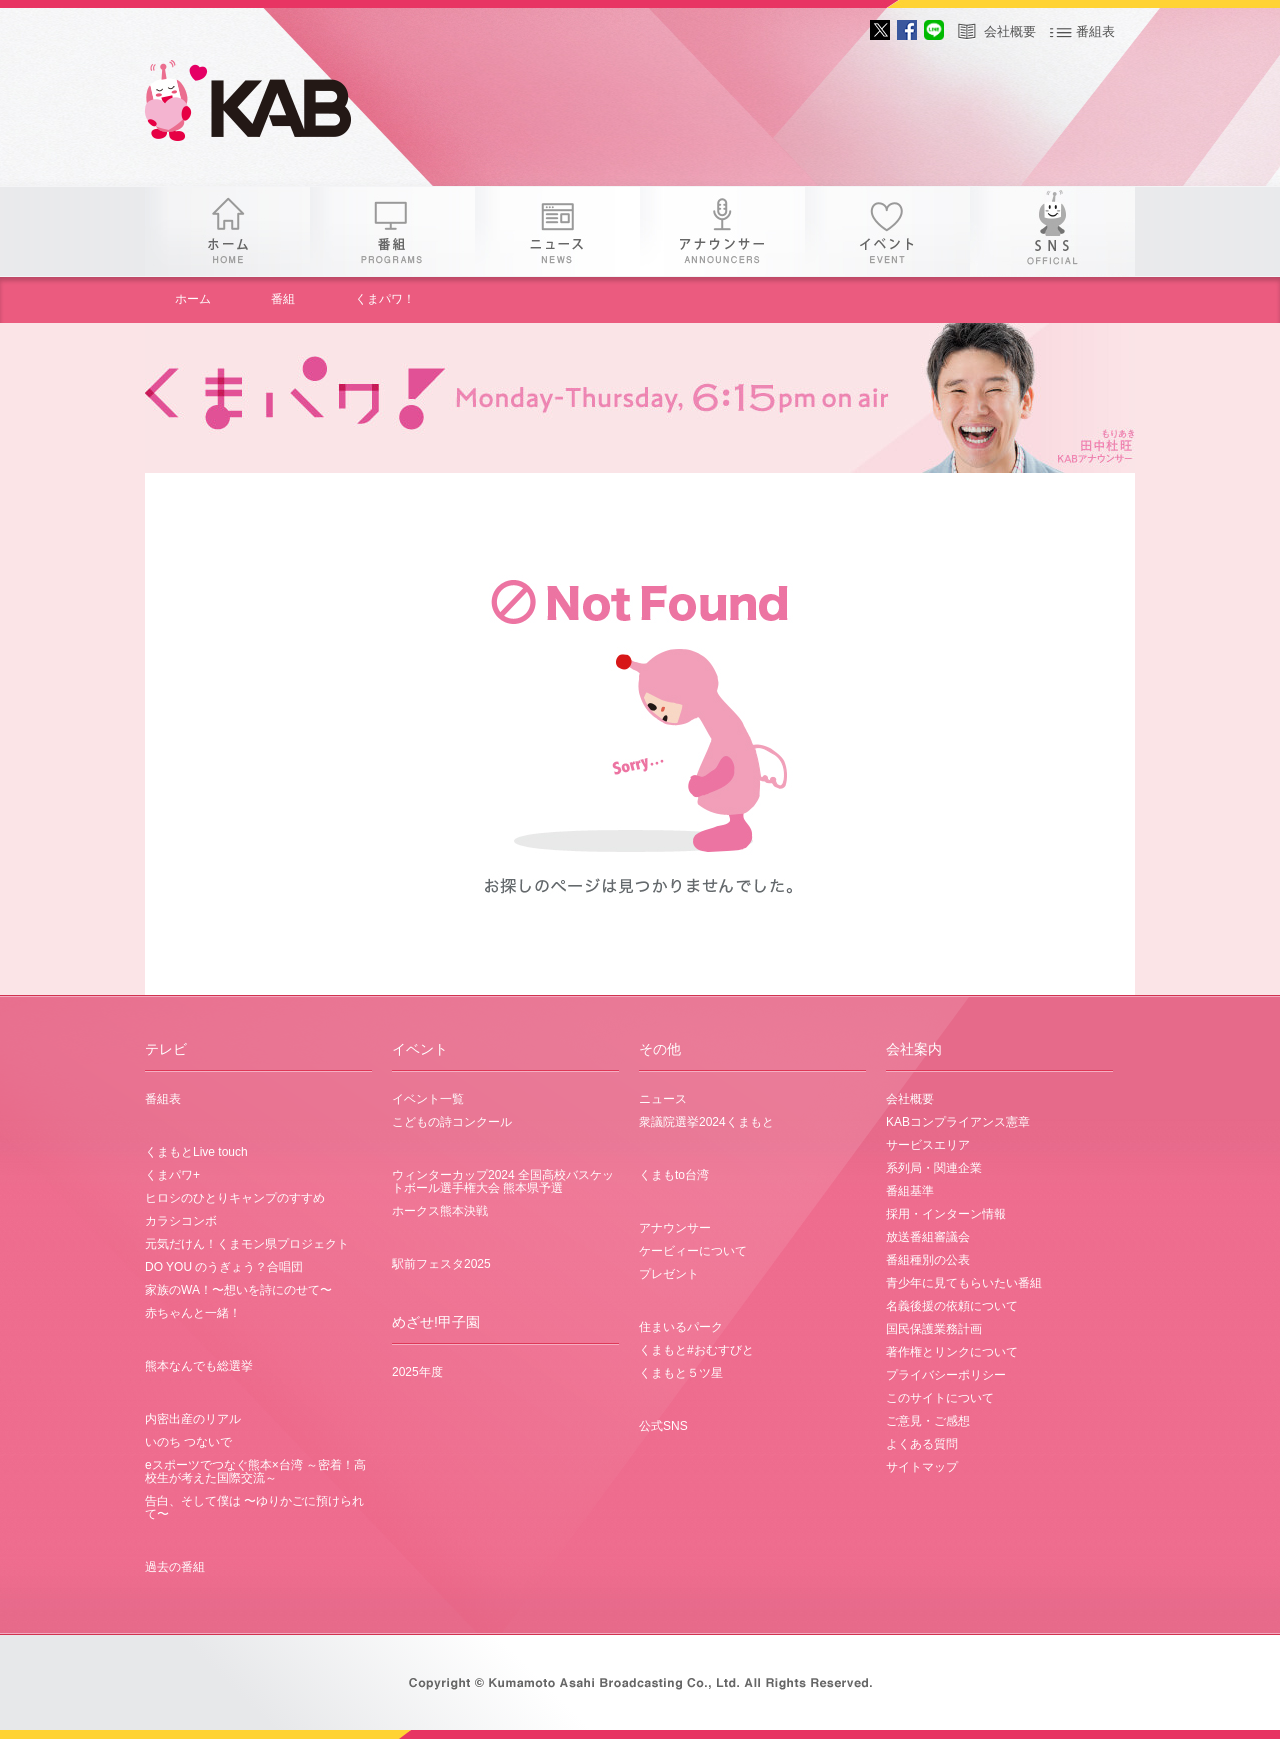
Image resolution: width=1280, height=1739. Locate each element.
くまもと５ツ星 (681, 1373)
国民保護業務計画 (934, 1329)
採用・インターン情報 (946, 1214)
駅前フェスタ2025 (441, 1264)
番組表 (1095, 31)
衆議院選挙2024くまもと (706, 1122)
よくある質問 (922, 1444)
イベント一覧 (428, 1099)
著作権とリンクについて (952, 1352)
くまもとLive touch (196, 1152)
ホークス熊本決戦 (440, 1211)
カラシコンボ (181, 1221)
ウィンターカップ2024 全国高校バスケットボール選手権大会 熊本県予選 (503, 1181)
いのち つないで (188, 1442)
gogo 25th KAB (265, 105)
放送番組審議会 (928, 1237)
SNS (1052, 231)
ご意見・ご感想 (928, 1421)
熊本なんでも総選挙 (199, 1366)
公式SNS (663, 1426)
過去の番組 (175, 1567)
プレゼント (669, 1274)
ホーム (227, 231)
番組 (392, 231)
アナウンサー (722, 231)
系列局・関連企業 (934, 1168)
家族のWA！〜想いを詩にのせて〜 (238, 1290)
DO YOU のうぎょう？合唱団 (224, 1267)
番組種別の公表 (928, 1260)
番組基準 (910, 1191)
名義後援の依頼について (952, 1306)
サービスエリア (928, 1145)
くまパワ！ (385, 299)
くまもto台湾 (674, 1175)
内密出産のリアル (193, 1419)
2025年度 (417, 1372)
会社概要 (1010, 31)
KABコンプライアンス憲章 (958, 1122)
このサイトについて (940, 1398)
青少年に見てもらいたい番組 (964, 1283)
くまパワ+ (172, 1175)
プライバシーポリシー (946, 1375)
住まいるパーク (681, 1327)
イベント (887, 231)
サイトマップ (922, 1467)
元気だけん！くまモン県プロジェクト (247, 1244)
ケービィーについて (693, 1251)
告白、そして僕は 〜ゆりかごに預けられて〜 (254, 1507)
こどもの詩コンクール (452, 1122)
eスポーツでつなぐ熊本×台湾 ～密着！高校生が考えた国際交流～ (255, 1471)
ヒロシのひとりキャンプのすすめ (235, 1198)
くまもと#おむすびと (696, 1350)
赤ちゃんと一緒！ (193, 1313)
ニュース (557, 231)
